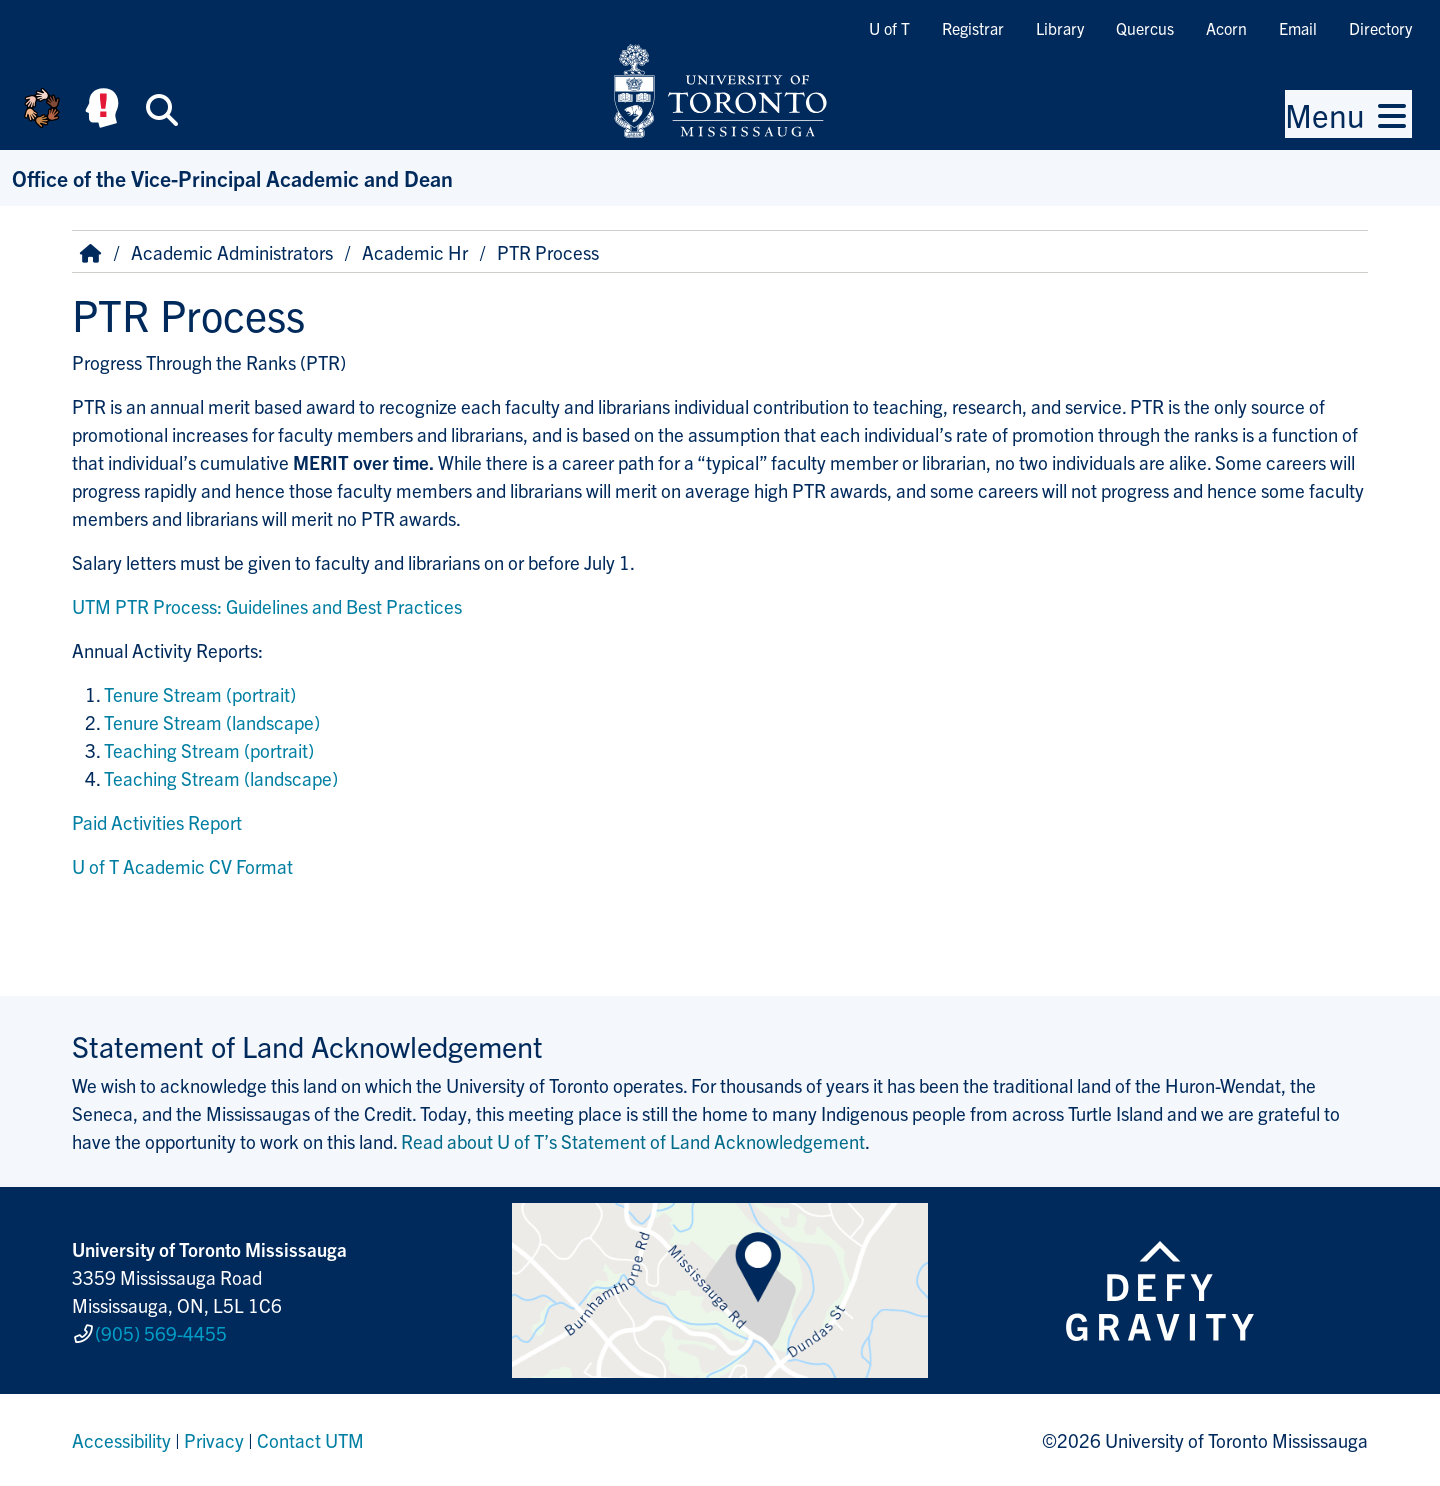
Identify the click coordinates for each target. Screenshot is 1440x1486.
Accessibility (121, 1440)
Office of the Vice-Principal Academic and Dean (232, 177)
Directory (1380, 28)
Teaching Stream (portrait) (209, 750)
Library (1060, 28)
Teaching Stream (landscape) (221, 778)
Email (1298, 28)
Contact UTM (310, 1440)
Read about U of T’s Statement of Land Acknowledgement (633, 1141)
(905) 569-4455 (161, 1333)
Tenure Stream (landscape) (212, 722)
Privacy (214, 1440)
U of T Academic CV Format (182, 866)
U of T (889, 28)
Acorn (1226, 28)
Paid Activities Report (157, 822)
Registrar (973, 28)
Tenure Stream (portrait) (200, 694)
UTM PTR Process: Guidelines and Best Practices (267, 606)
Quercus (1145, 28)
